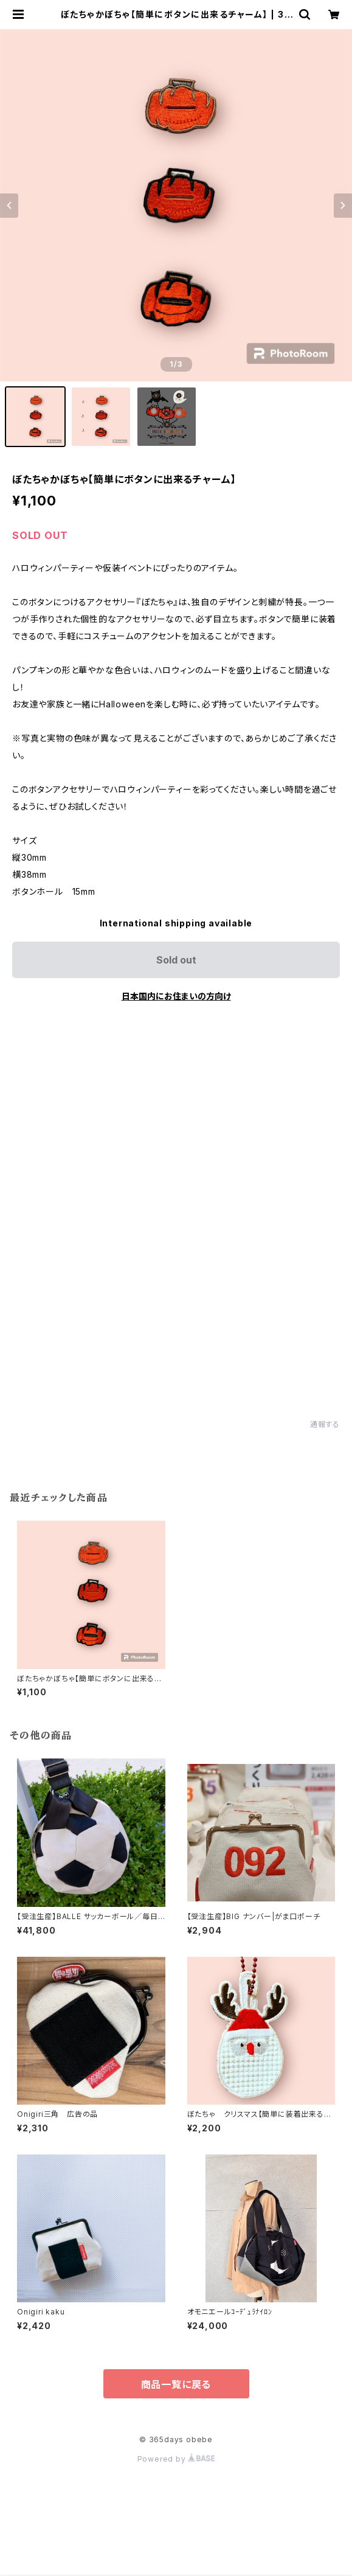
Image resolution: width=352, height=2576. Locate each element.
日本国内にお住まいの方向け (176, 996)
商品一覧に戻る (176, 2384)
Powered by (176, 2458)
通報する (325, 1424)
